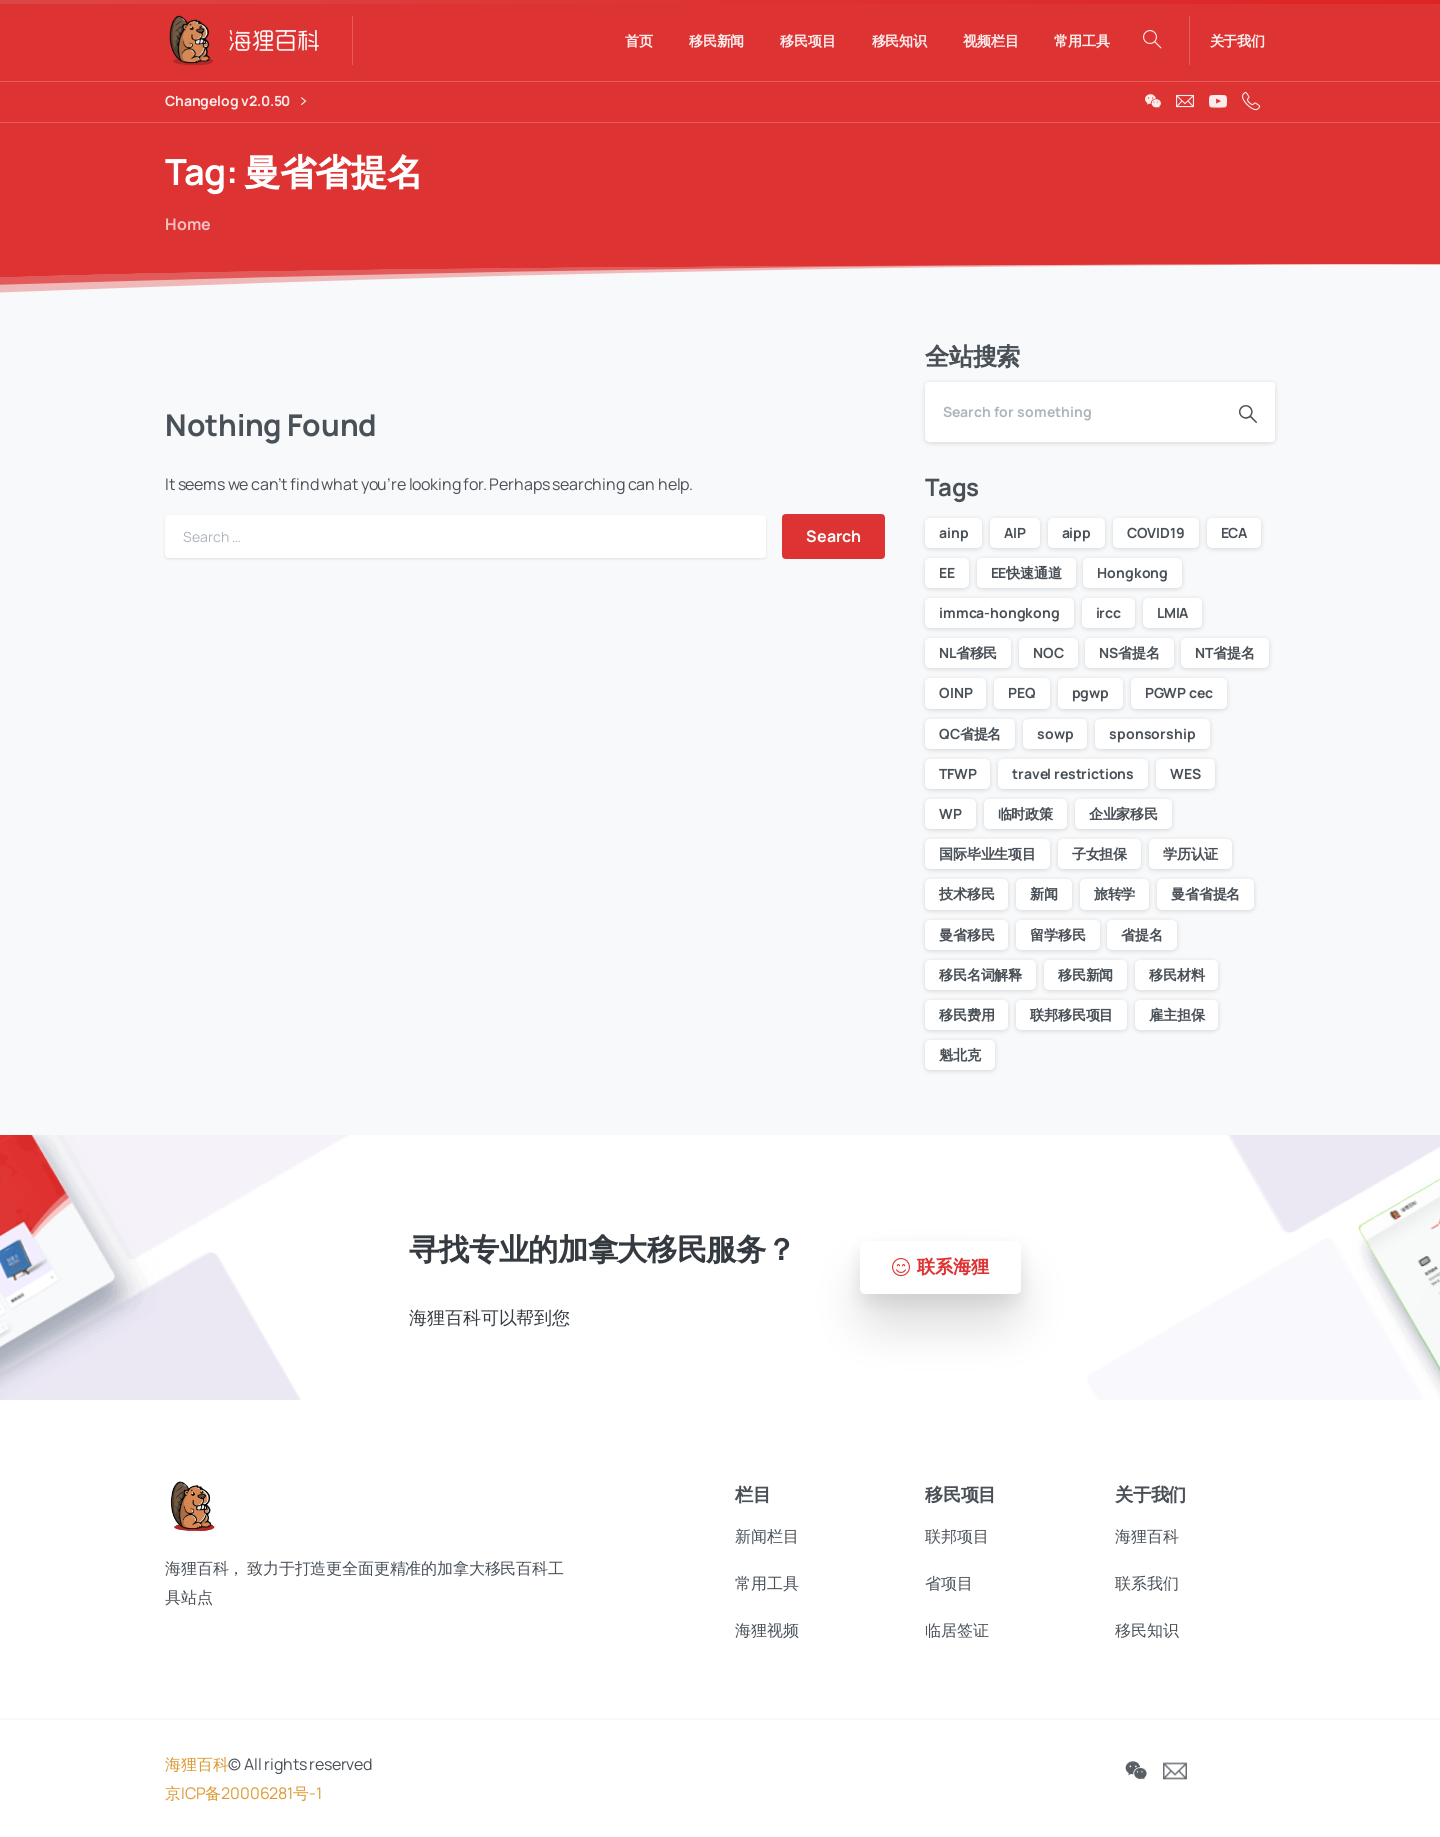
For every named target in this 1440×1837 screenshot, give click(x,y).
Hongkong (1132, 572)
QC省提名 (970, 733)
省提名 (1142, 934)
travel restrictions (1073, 773)
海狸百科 (196, 1774)
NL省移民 (968, 652)
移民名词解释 (980, 974)
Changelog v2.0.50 (235, 101)
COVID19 (1156, 532)
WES (1185, 773)
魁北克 (960, 1054)
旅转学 (1115, 893)
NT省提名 (1224, 652)
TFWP (957, 773)
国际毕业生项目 (987, 853)
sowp (1055, 733)
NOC (1048, 652)
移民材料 (1176, 974)
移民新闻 (1085, 974)
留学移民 (1057, 934)
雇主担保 (1176, 1014)
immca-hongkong (999, 612)
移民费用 (966, 1014)
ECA (1234, 532)
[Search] (1073, 412)
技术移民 (966, 893)
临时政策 (1025, 813)
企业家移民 (1123, 813)
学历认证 (1190, 853)
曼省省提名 (1205, 893)
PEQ (1022, 692)
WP (950, 813)
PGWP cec (1179, 692)
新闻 (1044, 893)
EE (947, 572)
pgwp (1090, 692)
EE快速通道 (1026, 572)
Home (185, 224)
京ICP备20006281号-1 (243, 1803)
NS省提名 (1129, 652)
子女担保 (1099, 853)
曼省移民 (966, 934)
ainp (953, 532)
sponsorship (1152, 733)
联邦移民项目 (1071, 1014)
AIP (1015, 532)
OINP (955, 692)
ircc (1108, 612)
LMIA (1172, 612)
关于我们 (1237, 41)
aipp (1076, 532)
